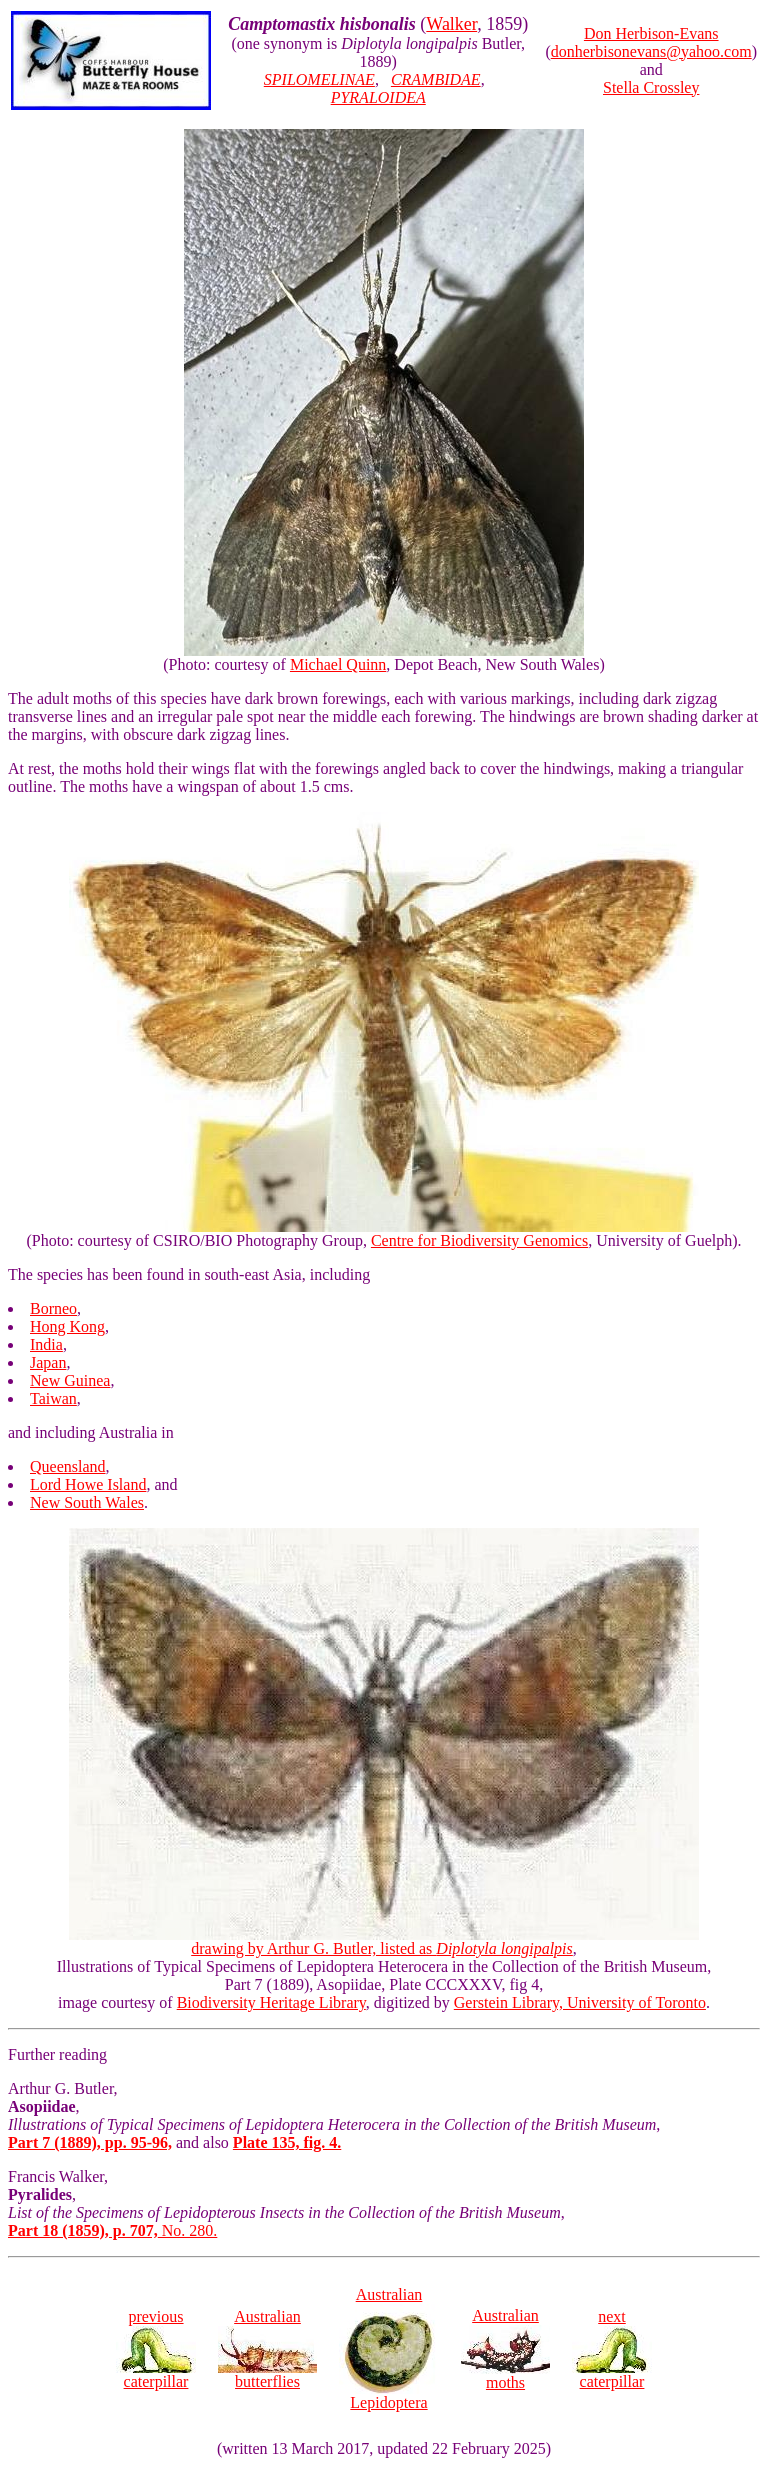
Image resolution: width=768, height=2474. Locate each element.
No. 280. (112, 2230)
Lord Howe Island (88, 1484)
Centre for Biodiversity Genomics (479, 1240)
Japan (48, 1362)
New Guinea (70, 1380)
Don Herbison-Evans (651, 33)
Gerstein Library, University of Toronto (580, 2002)
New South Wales (87, 1502)
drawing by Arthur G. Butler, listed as (384, 1941)
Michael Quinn (338, 664)
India (46, 1344)
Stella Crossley (651, 87)
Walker (451, 24)
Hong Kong (67, 1326)
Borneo (53, 1308)
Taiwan (53, 1398)
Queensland (68, 1466)
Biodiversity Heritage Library (271, 2002)
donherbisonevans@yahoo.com (651, 51)
